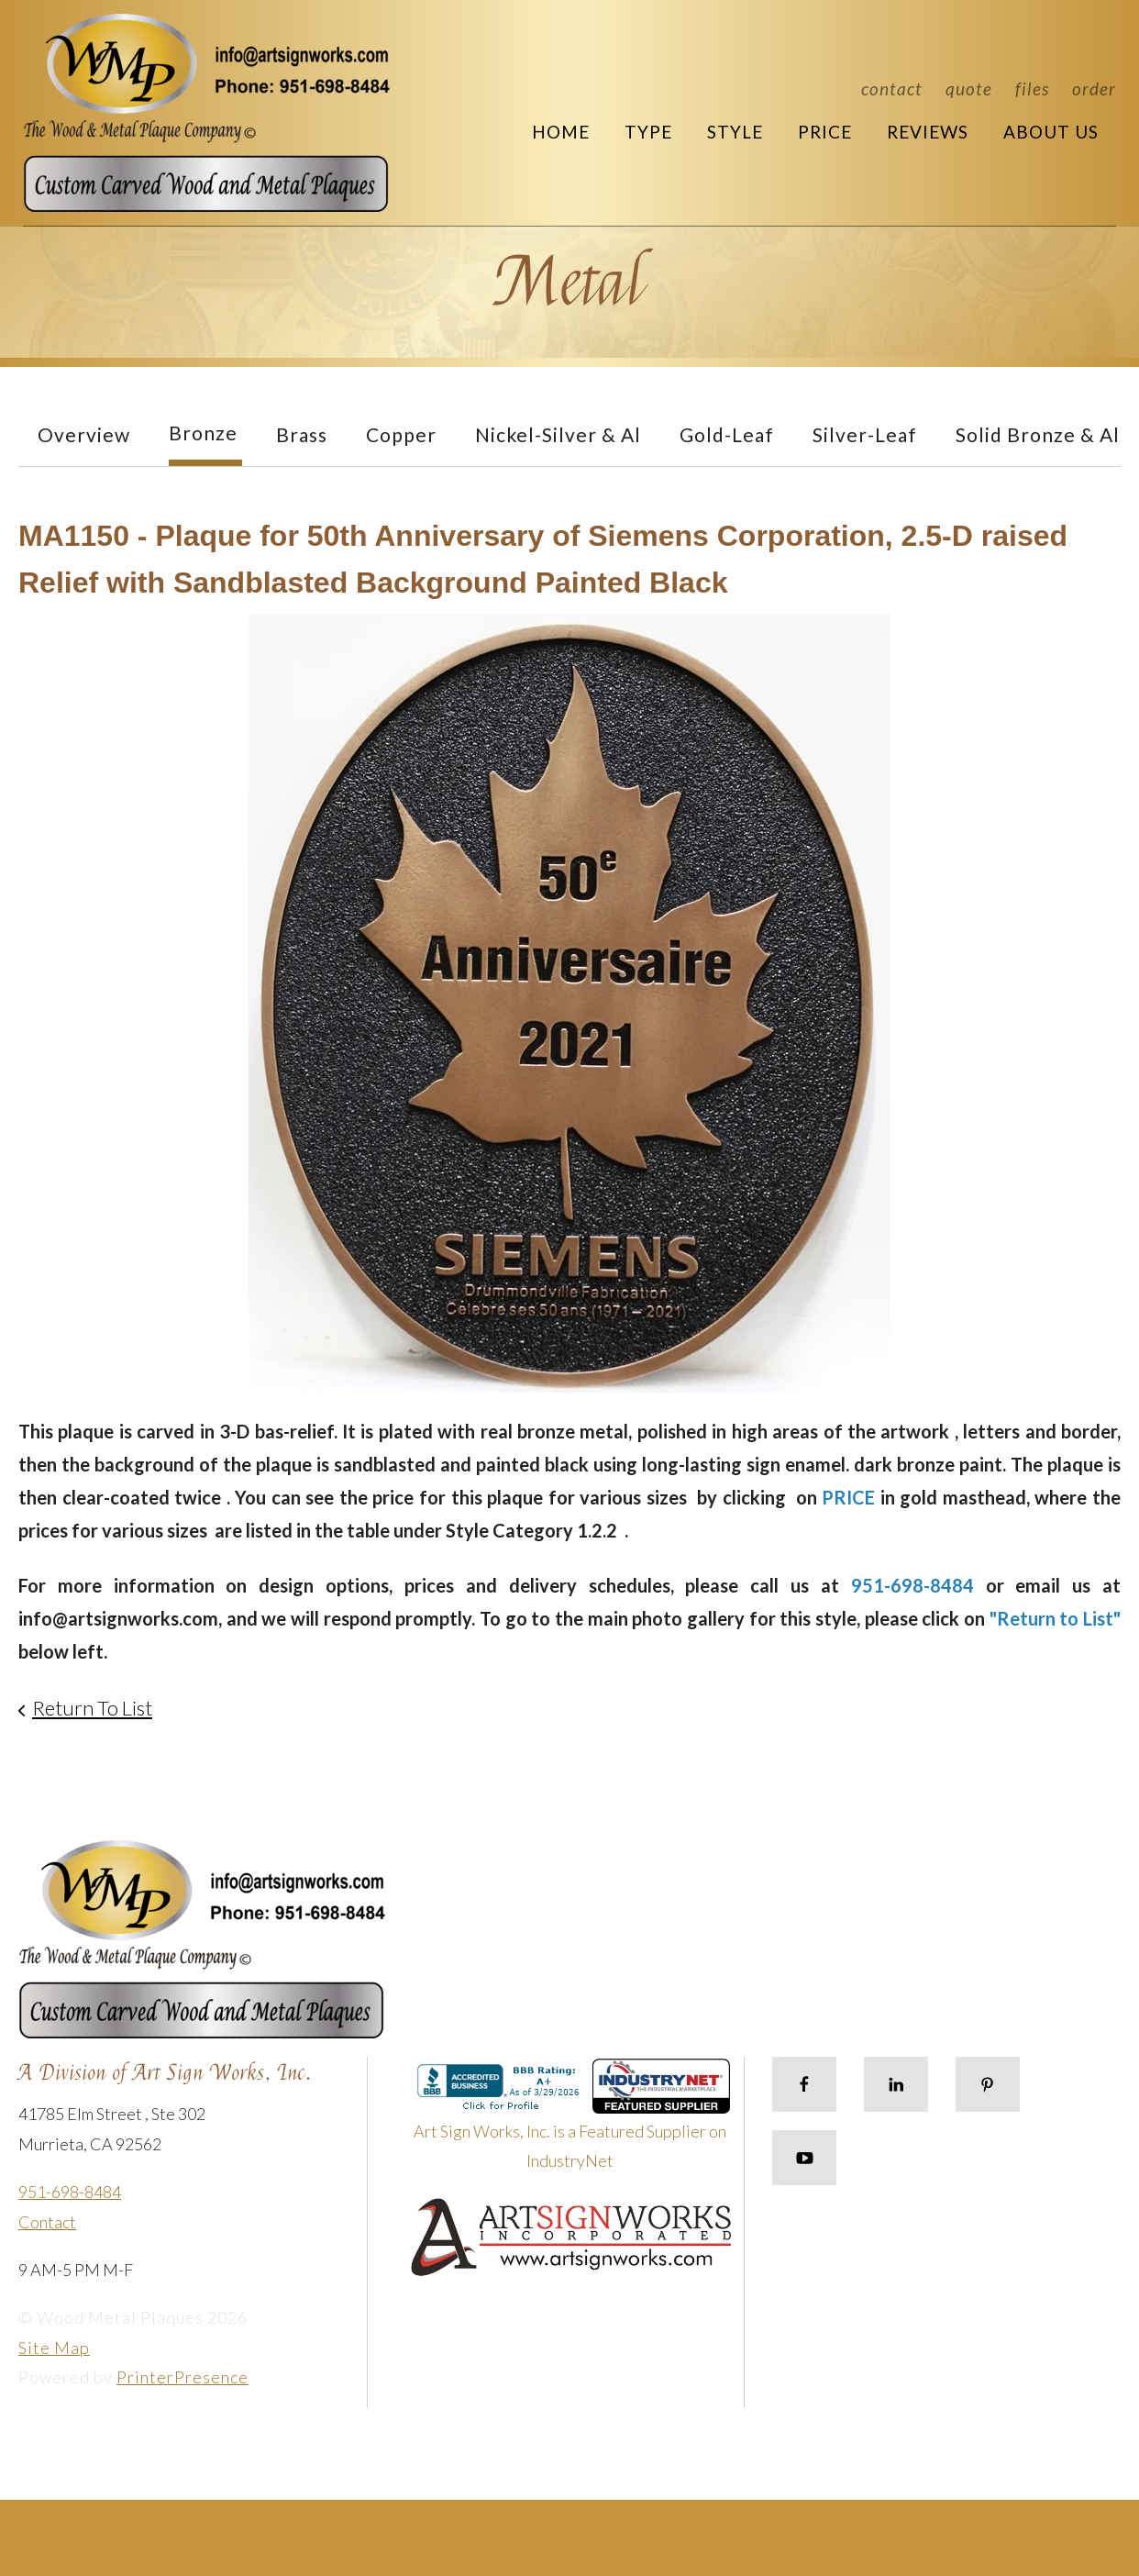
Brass (301, 434)
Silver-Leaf (865, 434)
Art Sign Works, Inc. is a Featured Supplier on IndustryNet (572, 2122)
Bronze (203, 432)
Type (648, 131)
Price (825, 131)
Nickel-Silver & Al (558, 434)
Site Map (54, 2347)
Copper (401, 434)
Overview (84, 434)
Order (1094, 88)
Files (1032, 88)
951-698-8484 (69, 2192)
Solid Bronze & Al (1038, 434)
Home (561, 131)
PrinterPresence (182, 2377)
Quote (968, 88)
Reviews (927, 131)
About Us (1051, 131)
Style (735, 131)
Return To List (92, 1707)
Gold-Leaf (727, 434)
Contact (892, 88)
